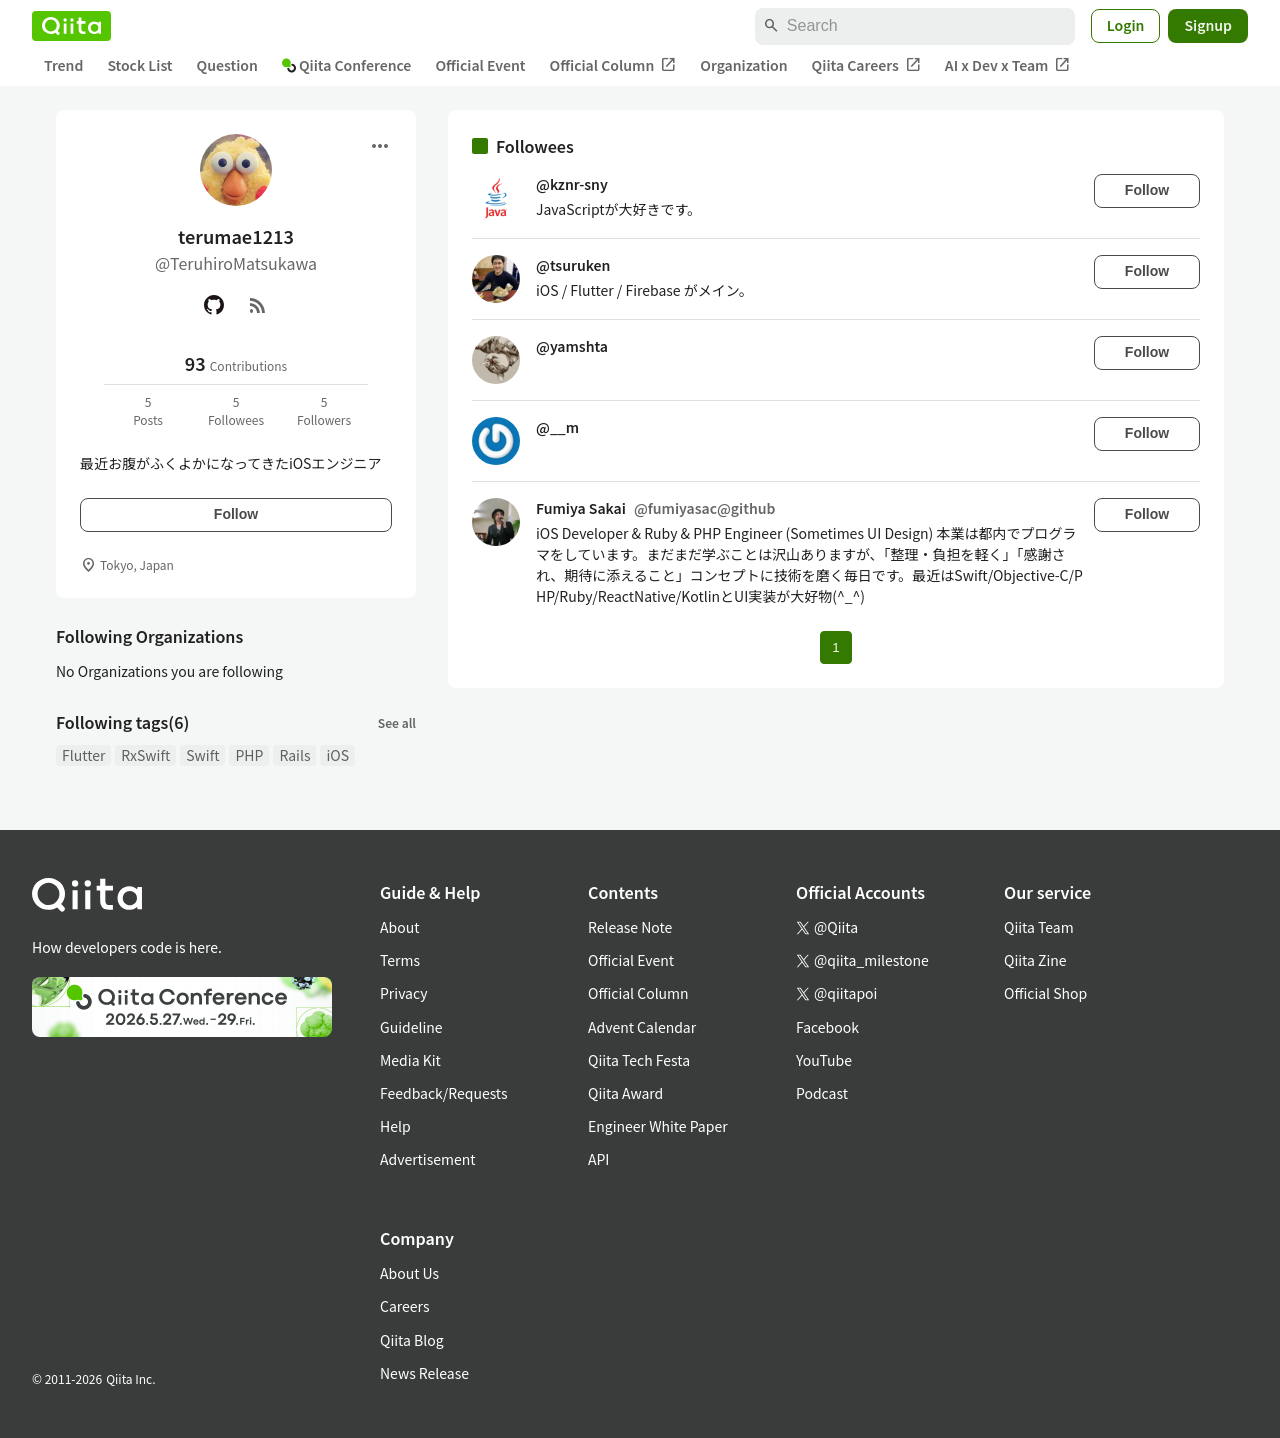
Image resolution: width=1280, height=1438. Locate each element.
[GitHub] (214, 305)
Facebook (827, 1027)
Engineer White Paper (658, 1126)
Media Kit (410, 1060)
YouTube (824, 1060)
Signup (1208, 25)
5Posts (148, 410)
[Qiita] (71, 26)
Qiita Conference (347, 65)
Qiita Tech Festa (639, 1060)
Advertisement (428, 1159)
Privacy (403, 993)
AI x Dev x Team (1008, 65)
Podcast (822, 1093)
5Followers (324, 410)
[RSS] (258, 305)
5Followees (236, 410)
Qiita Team (1039, 927)
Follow (236, 514)
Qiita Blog (412, 1340)
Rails (294, 755)
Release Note (630, 927)
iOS (337, 755)
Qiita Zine (1035, 960)
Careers (404, 1306)
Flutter (83, 755)
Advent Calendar (642, 1027)
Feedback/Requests (444, 1093)
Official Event (480, 65)
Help (395, 1126)
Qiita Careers (866, 65)
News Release (424, 1373)
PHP (249, 755)
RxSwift (145, 755)
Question (227, 65)
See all (397, 722)
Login (1126, 25)
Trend (63, 65)
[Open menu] (380, 146)
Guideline (411, 1027)
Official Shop (1045, 993)
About (399, 927)
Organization (743, 65)
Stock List (139, 65)
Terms (400, 960)
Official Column (613, 65)
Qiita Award (625, 1093)
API (598, 1159)
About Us (409, 1273)
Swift (202, 755)
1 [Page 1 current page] (835, 647)
